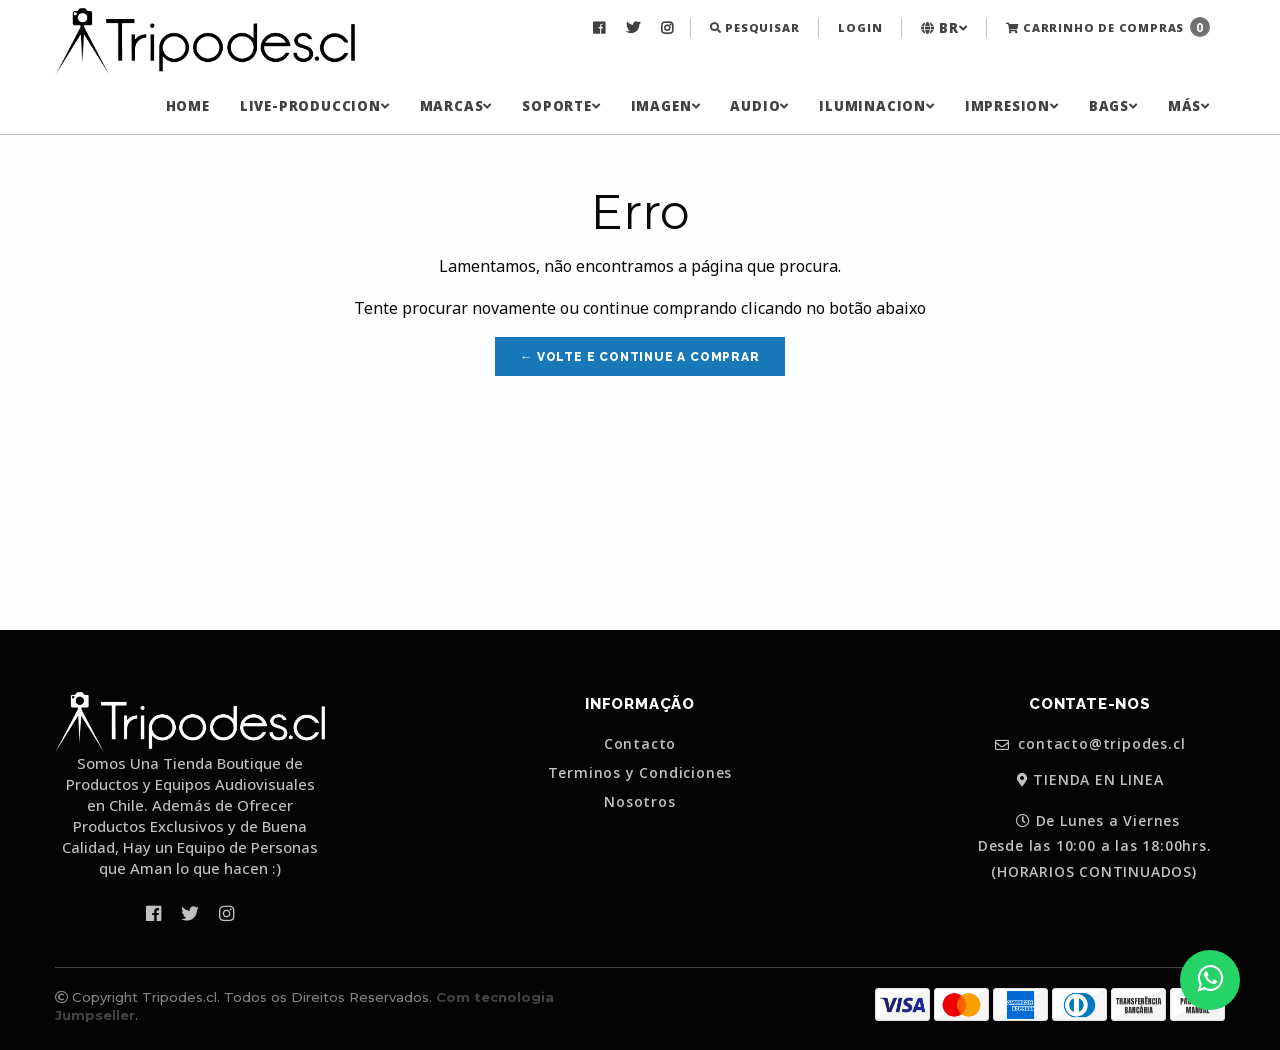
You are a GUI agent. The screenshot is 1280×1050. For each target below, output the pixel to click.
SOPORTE (561, 106)
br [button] (944, 28)
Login (860, 27)
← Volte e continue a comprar (639, 357)
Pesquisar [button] (755, 27)
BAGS (1113, 106)
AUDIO (759, 106)
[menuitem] (601, 28)
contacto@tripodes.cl (1090, 744)
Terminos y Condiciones (640, 773)
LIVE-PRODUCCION (315, 106)
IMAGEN (666, 106)
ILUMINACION (877, 106)
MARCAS (456, 106)
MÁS (1189, 106)
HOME (188, 106)
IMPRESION (1012, 106)
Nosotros (639, 802)
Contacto (640, 744)
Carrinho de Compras (1108, 27)
